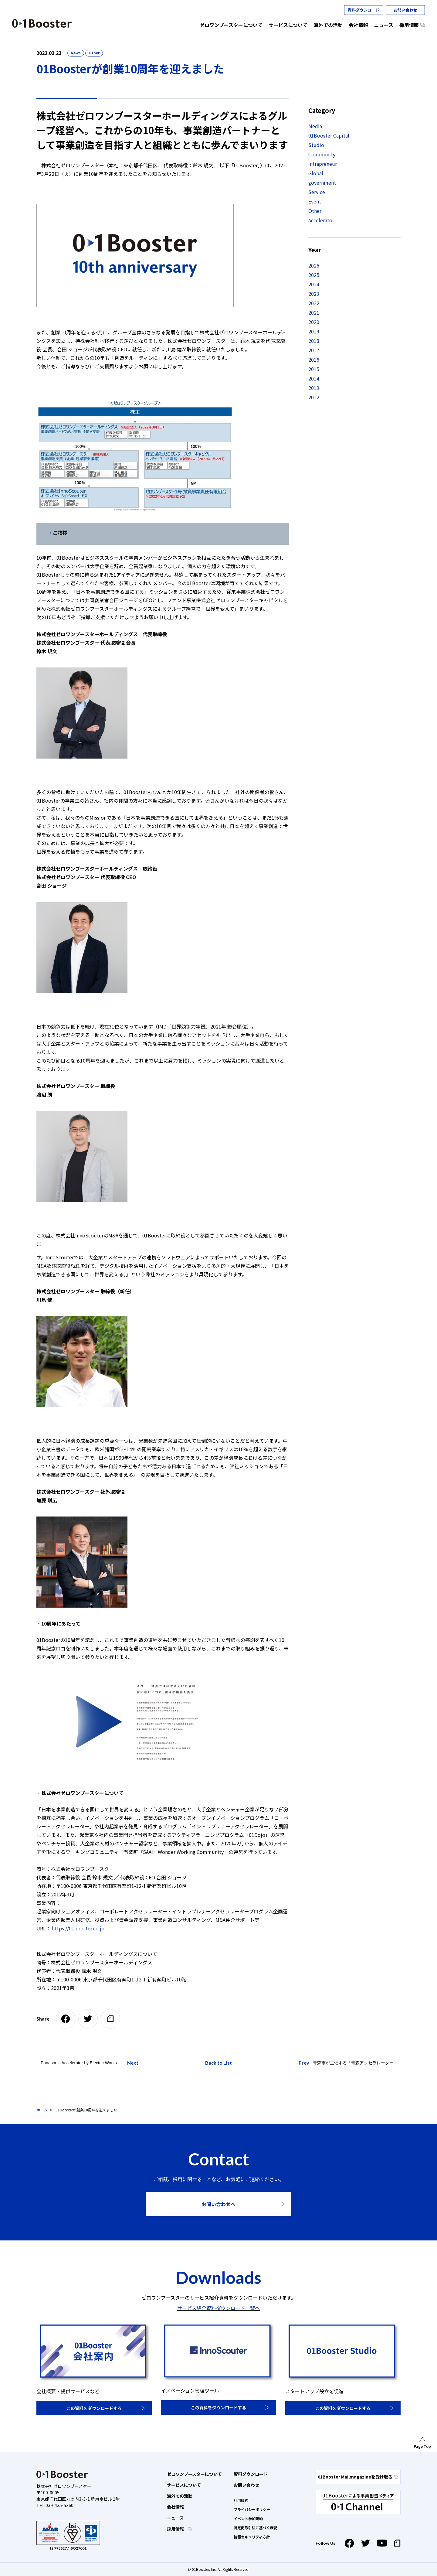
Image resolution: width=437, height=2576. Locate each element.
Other (94, 52)
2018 (313, 340)
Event (314, 201)
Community (321, 154)
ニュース (175, 2518)
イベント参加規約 (248, 2518)
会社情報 (175, 2507)
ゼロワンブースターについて (194, 2474)
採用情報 (176, 2529)
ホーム (41, 2109)
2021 (313, 312)
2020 (313, 322)
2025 (313, 274)
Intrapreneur (322, 163)
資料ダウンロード (363, 10)
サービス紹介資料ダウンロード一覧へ (218, 2308)
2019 (313, 331)
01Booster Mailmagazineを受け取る (358, 2477)
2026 (313, 265)
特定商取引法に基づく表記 (255, 2527)
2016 (313, 359)
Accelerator (321, 220)
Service (316, 192)
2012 (313, 397)
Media (315, 126)
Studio (316, 144)
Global (315, 173)
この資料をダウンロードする (94, 2408)
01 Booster (42, 23)
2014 (313, 378)
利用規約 (241, 2500)
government (322, 182)
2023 (313, 293)
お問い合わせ (405, 10)
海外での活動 (179, 2496)
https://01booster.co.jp (78, 1928)
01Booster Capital (328, 135)
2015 (313, 369)
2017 (313, 350)
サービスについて (184, 2485)
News (76, 52)
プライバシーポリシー (252, 2509)
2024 (313, 284)
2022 (313, 303)
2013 (313, 387)
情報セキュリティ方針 (252, 2536)
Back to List (218, 2063)
